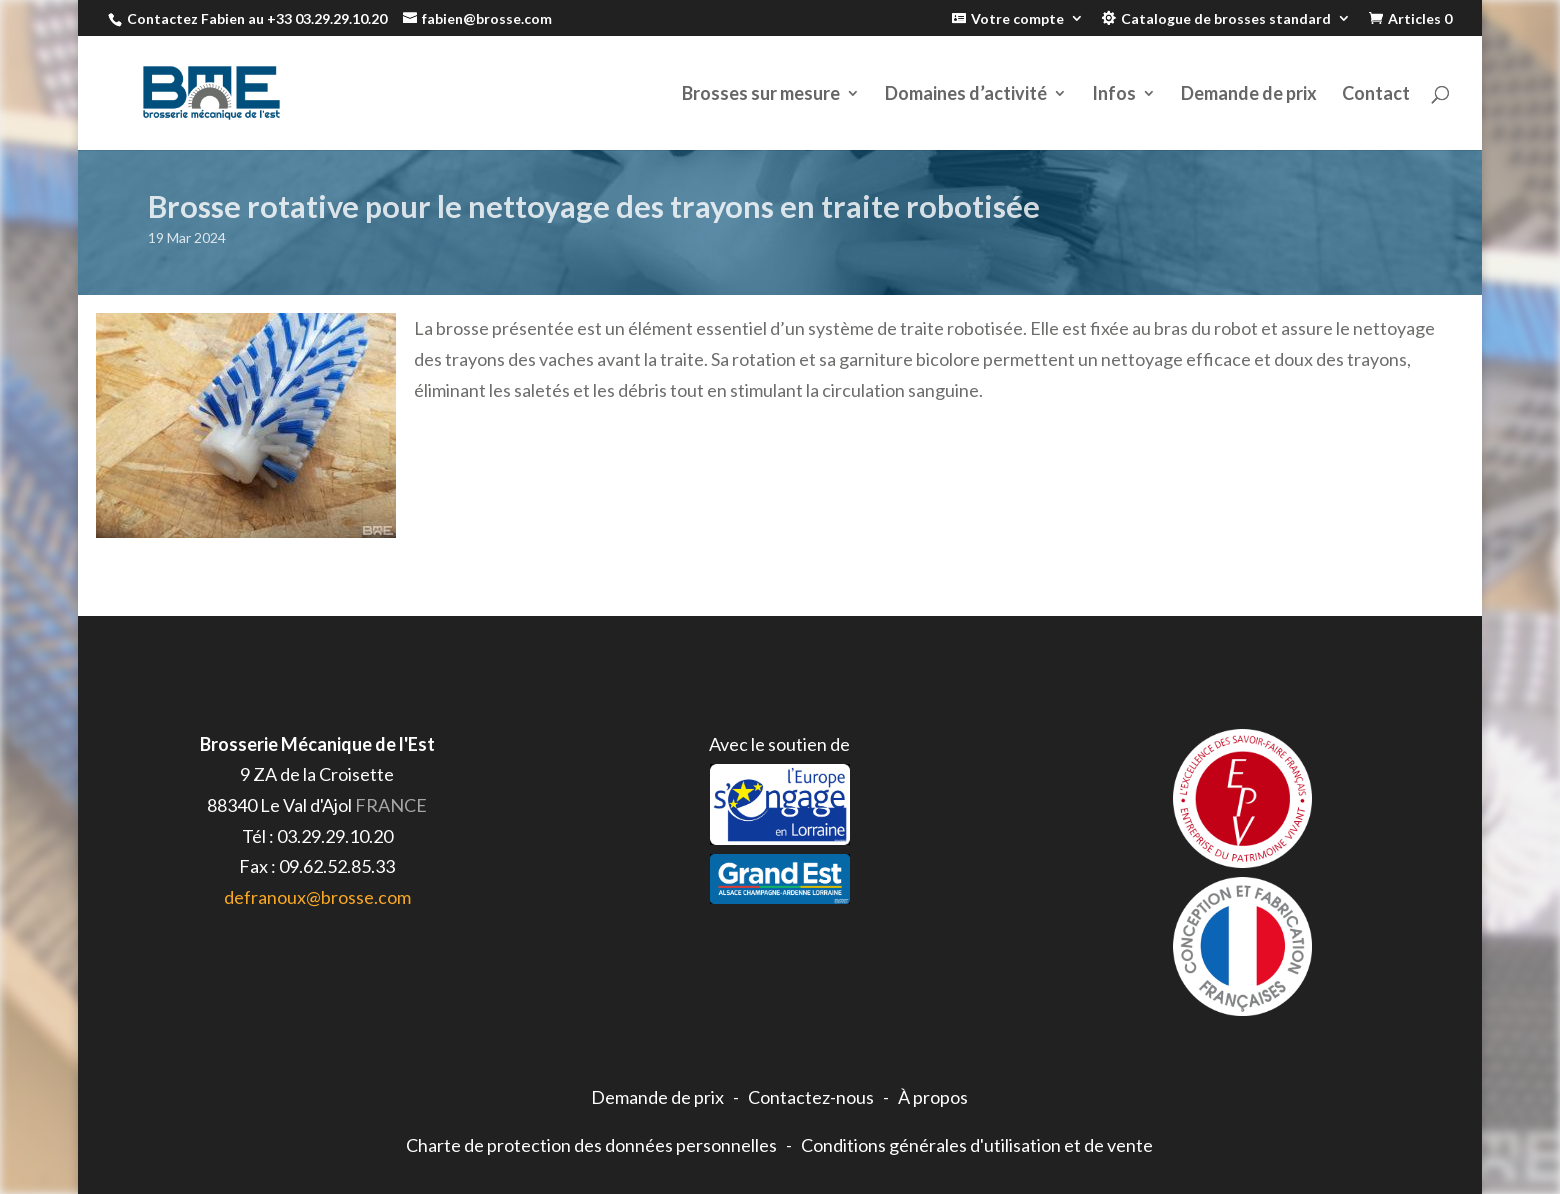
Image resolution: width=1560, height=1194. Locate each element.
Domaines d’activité (966, 95)
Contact (1376, 95)
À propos (933, 1097)
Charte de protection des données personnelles (591, 1145)
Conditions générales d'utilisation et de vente (977, 1145)
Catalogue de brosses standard (1226, 19)
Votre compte (1017, 19)
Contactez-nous (811, 1097)
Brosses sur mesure (761, 95)
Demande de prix (1249, 95)
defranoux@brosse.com (317, 897)
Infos (1114, 95)
